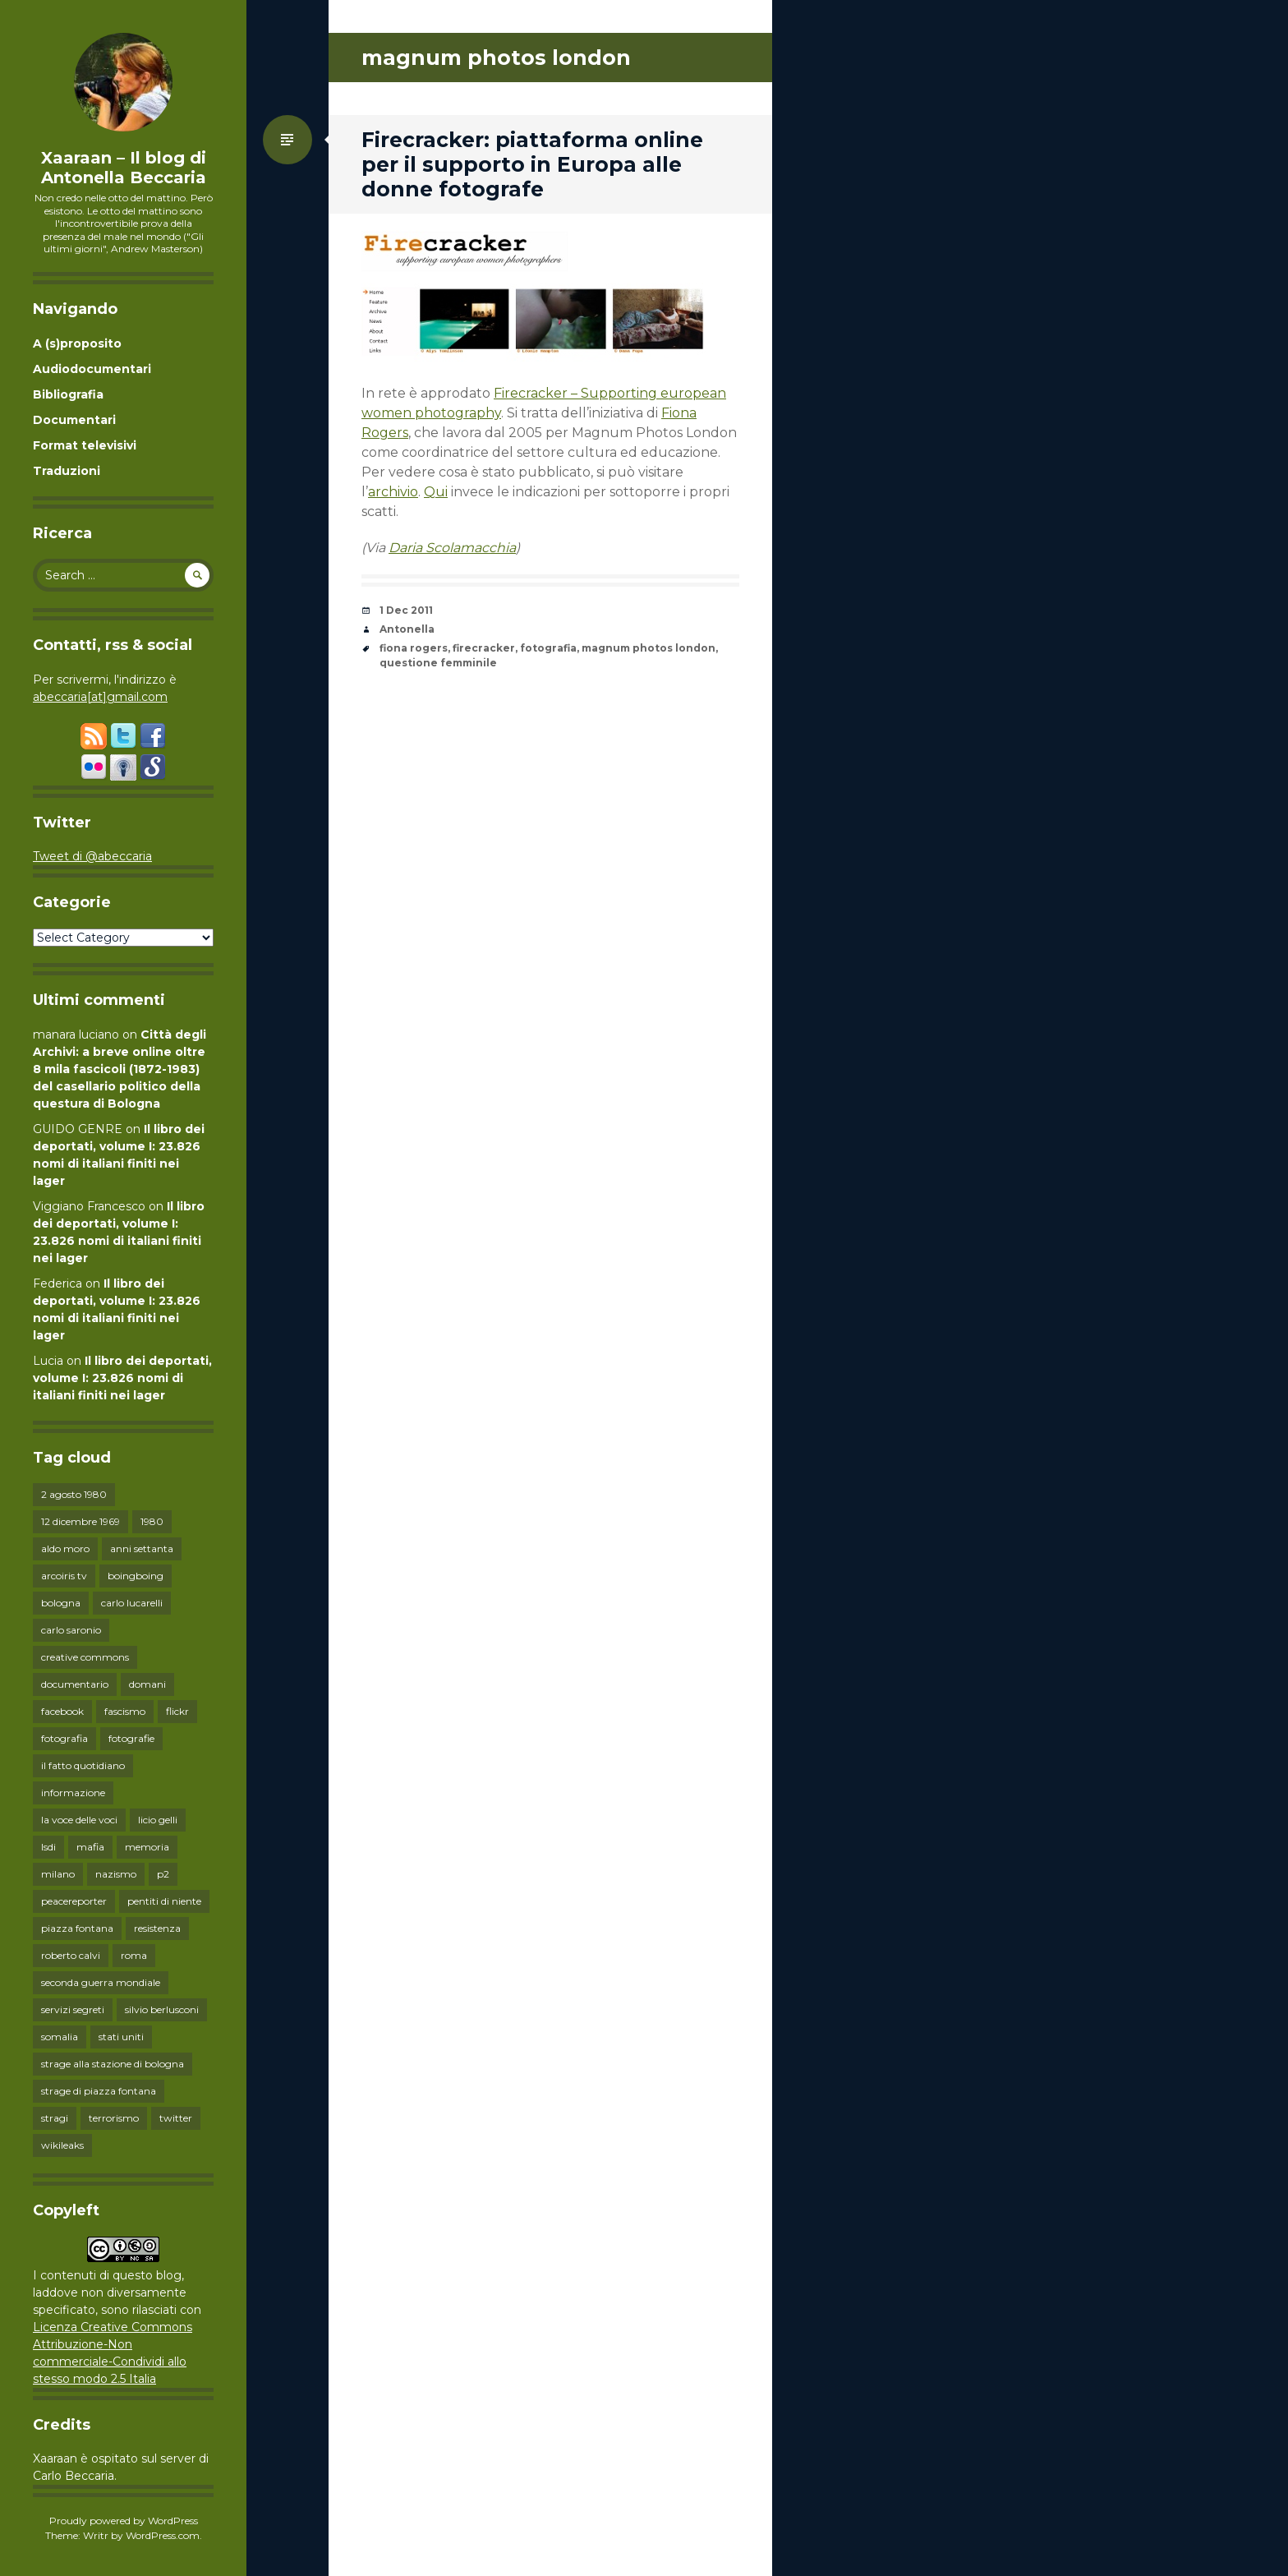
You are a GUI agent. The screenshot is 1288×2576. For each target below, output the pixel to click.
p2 (163, 1874)
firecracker (484, 648)
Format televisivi (84, 445)
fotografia (64, 1738)
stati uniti (121, 2036)
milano (58, 1874)
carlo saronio (71, 1630)
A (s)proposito (77, 343)
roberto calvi (70, 1955)
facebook (62, 1711)
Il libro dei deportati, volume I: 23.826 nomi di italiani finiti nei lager (122, 1378)
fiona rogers (414, 648)
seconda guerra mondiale (100, 1982)
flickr (177, 1711)
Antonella (407, 629)
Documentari (74, 419)
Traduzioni (66, 470)
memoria (147, 1847)
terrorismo (114, 2118)
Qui (436, 492)
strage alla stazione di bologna (112, 2064)
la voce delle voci (79, 1819)
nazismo (115, 1874)
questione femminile (438, 663)
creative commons (85, 1657)
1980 (151, 1521)
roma (134, 1955)
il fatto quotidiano (83, 1765)
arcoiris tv (64, 1575)
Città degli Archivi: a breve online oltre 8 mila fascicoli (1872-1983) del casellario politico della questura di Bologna (119, 1069)
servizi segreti (72, 2009)
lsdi (48, 1847)
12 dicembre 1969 (80, 1521)
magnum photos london (648, 648)
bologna (60, 1603)
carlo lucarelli (132, 1603)
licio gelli (157, 1819)
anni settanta (141, 1548)
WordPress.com (163, 2535)
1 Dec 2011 (406, 610)
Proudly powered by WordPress (123, 2520)
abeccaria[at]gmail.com (100, 696)
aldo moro (65, 1548)
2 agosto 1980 (74, 1494)
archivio (393, 492)
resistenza (157, 1928)
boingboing (135, 1575)
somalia (59, 2036)
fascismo (124, 1711)
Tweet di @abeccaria (92, 856)
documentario (74, 1684)
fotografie (131, 1738)
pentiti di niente (164, 1901)
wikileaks (62, 2145)
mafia (90, 1847)
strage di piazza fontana (98, 2091)
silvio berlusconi (162, 2009)
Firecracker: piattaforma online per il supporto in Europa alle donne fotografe (532, 164)
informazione (73, 1792)
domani (147, 1684)
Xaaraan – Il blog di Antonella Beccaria (123, 167)
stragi (54, 2118)
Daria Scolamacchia (452, 547)
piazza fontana (77, 1928)
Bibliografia (68, 394)
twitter (175, 2118)
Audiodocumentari (92, 369)
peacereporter (74, 1901)
